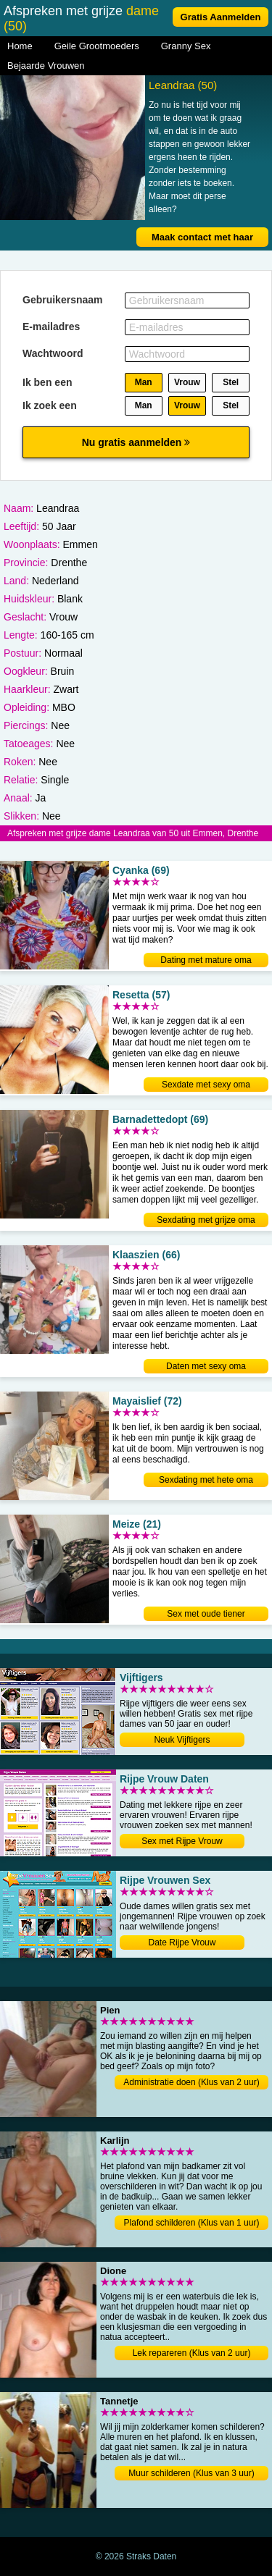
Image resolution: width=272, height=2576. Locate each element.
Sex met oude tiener (205, 1614)
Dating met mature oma (205, 960)
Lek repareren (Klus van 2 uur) (192, 2353)
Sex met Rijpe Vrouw (182, 1841)
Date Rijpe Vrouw (182, 1942)
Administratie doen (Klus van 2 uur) (191, 2082)
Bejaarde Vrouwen (45, 65)
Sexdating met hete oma (206, 1480)
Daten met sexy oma (206, 1366)
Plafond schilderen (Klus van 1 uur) (192, 2223)
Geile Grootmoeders (96, 46)
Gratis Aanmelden (221, 17)
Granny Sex (186, 46)
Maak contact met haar (202, 237)
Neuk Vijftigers (182, 1740)
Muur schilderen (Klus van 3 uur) (191, 2473)
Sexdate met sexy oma (206, 1084)
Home (20, 46)
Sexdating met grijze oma (206, 1220)
